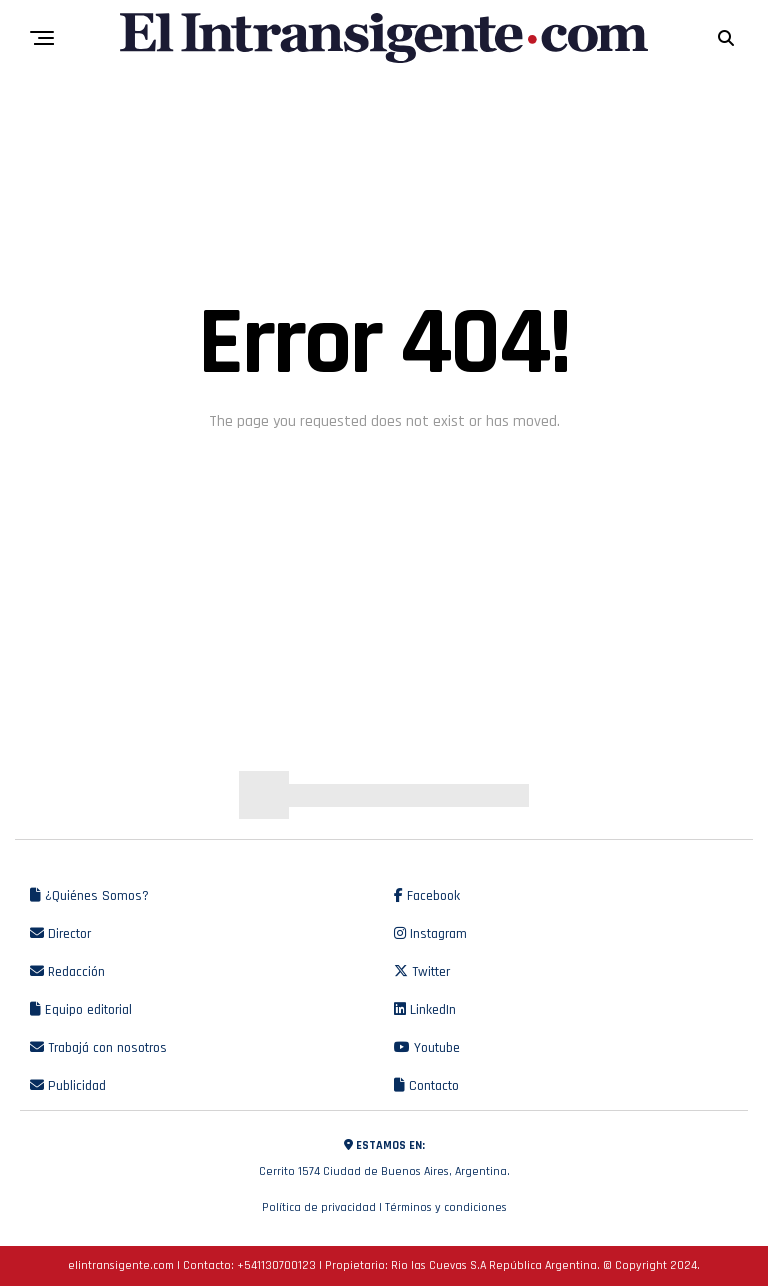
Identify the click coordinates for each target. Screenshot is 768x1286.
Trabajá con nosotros (98, 1048)
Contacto (426, 1086)
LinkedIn (425, 1010)
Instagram (430, 934)
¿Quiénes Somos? (89, 896)
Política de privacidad (319, 1207)
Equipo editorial (81, 1010)
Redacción (67, 972)
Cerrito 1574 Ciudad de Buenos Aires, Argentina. (384, 1156)
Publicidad (68, 1086)
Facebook (427, 896)
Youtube (427, 1048)
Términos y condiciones (446, 1207)
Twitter (422, 972)
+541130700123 (276, 1265)
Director (60, 934)
